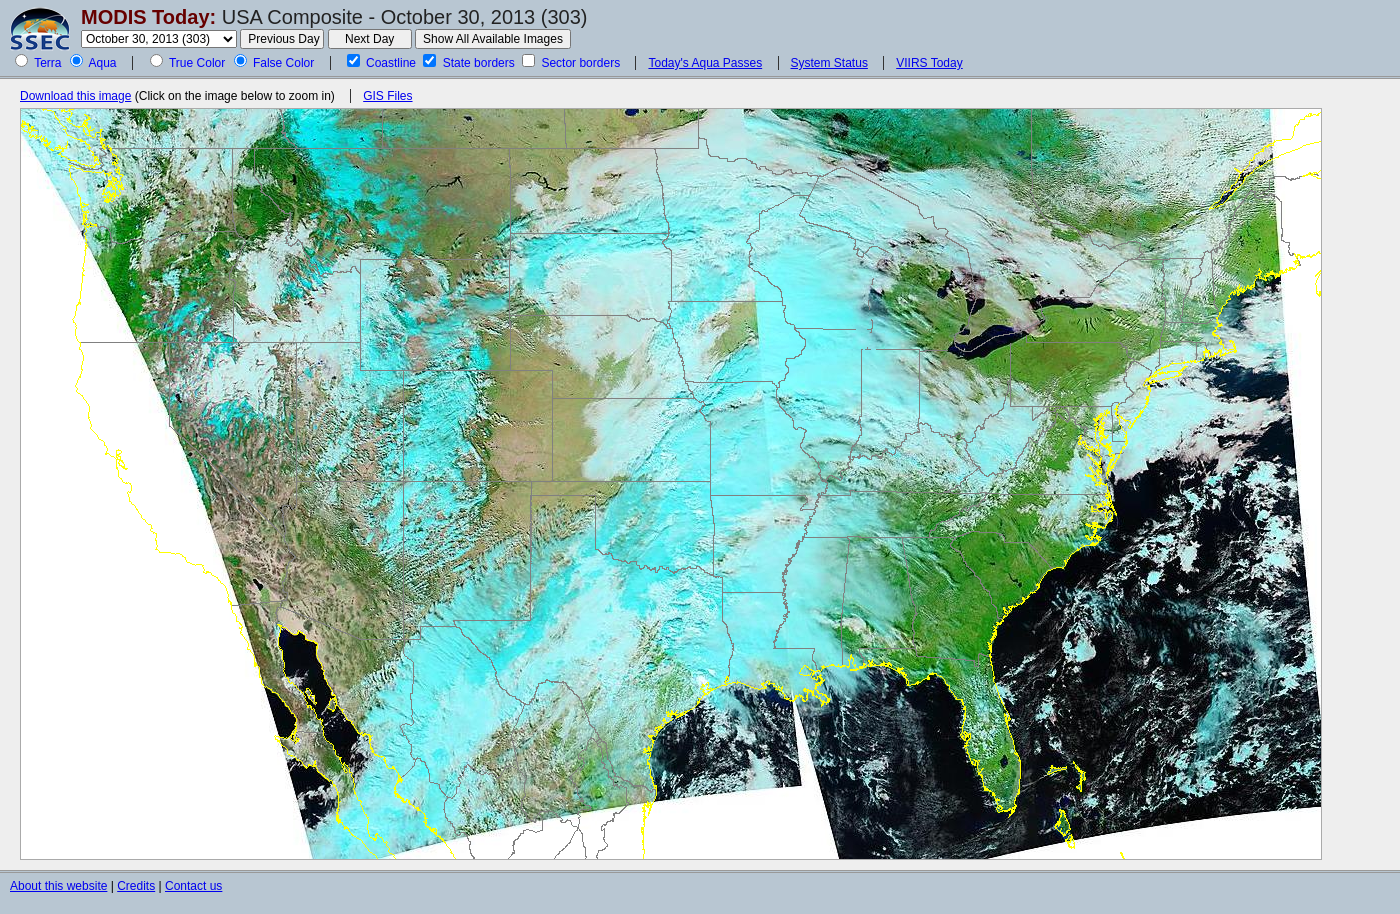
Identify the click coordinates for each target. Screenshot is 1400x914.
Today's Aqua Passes (705, 63)
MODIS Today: (148, 17)
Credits (136, 886)
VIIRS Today (929, 63)
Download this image (75, 96)
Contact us (193, 886)
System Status (829, 63)
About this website (58, 886)
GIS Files (387, 96)
